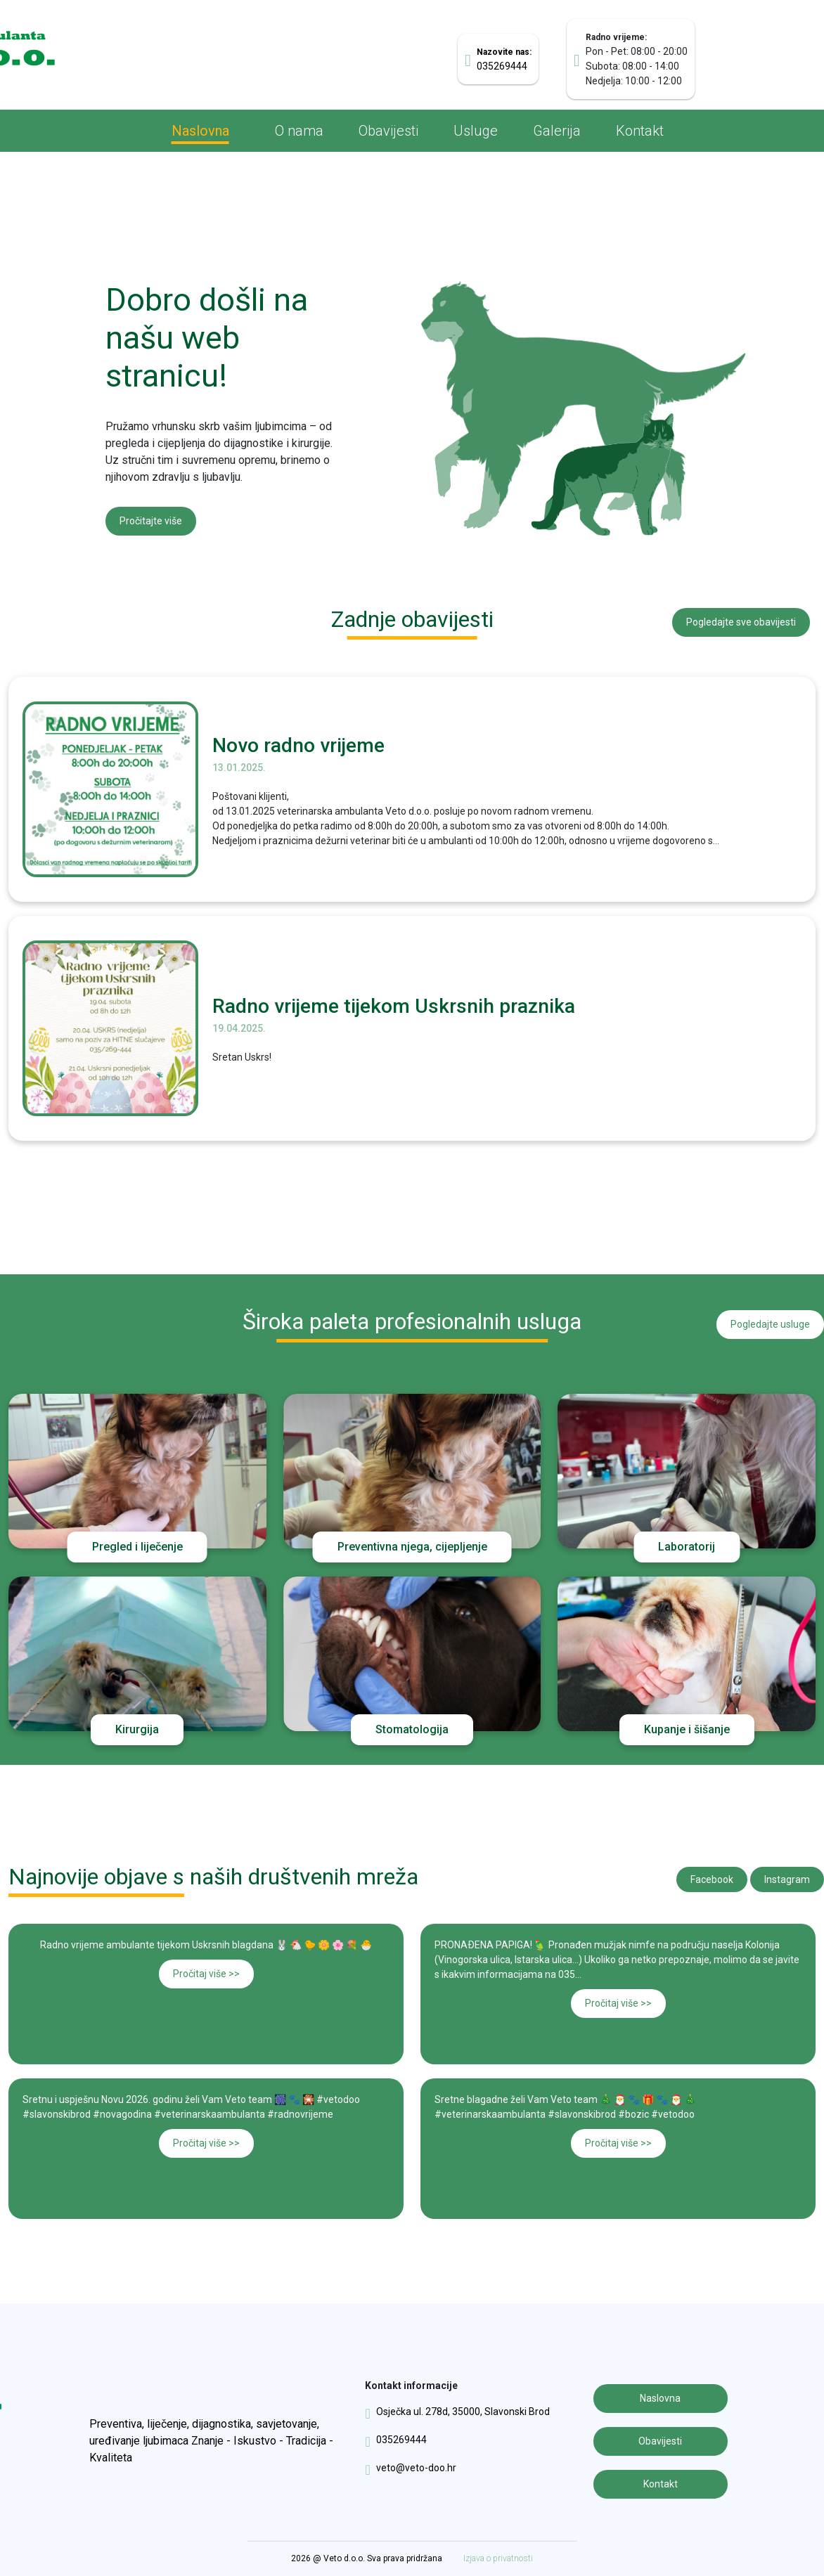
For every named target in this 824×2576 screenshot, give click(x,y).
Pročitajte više (151, 520)
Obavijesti (388, 130)
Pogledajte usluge (770, 1324)
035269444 (395, 2439)
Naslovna (200, 130)
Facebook (711, 1879)
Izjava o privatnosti (498, 2558)
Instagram (787, 1879)
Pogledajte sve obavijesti (741, 622)
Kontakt (640, 130)
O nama (299, 130)
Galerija (557, 130)
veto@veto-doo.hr (410, 2467)
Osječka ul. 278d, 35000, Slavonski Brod (457, 2411)
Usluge (475, 130)
